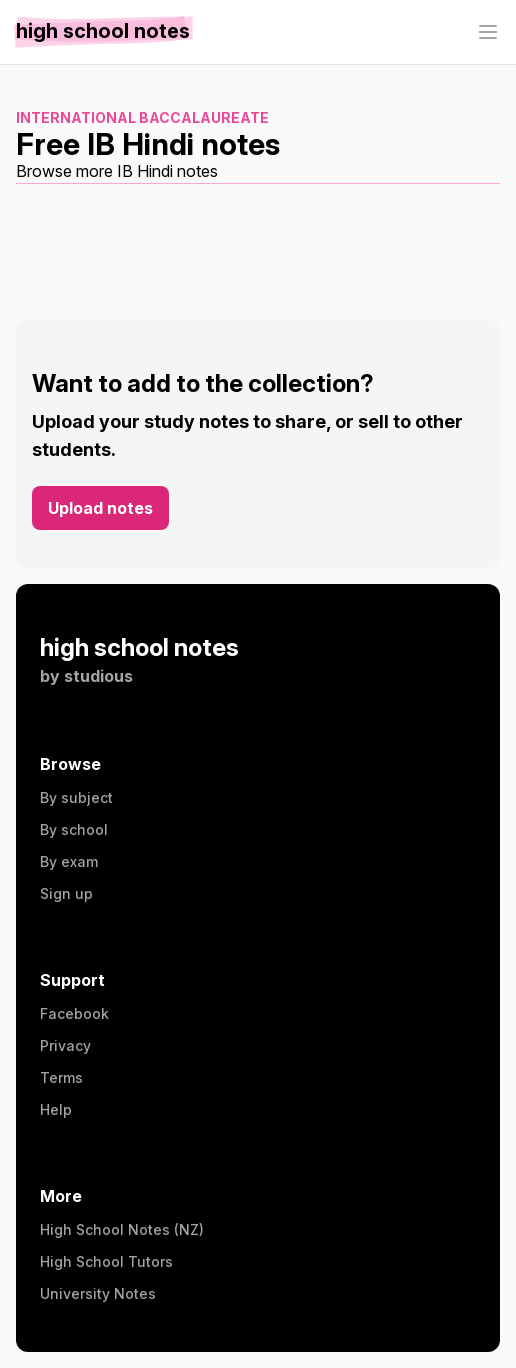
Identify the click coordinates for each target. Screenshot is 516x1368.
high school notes (139, 647)
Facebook (74, 1013)
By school (74, 829)
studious (98, 676)
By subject (76, 797)
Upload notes (100, 508)
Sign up (66, 893)
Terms (61, 1077)
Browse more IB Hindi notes (117, 171)
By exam (69, 861)
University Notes (98, 1293)
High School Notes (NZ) (122, 1229)
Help (56, 1109)
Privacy (65, 1045)
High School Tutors (106, 1261)
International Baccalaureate (142, 117)
